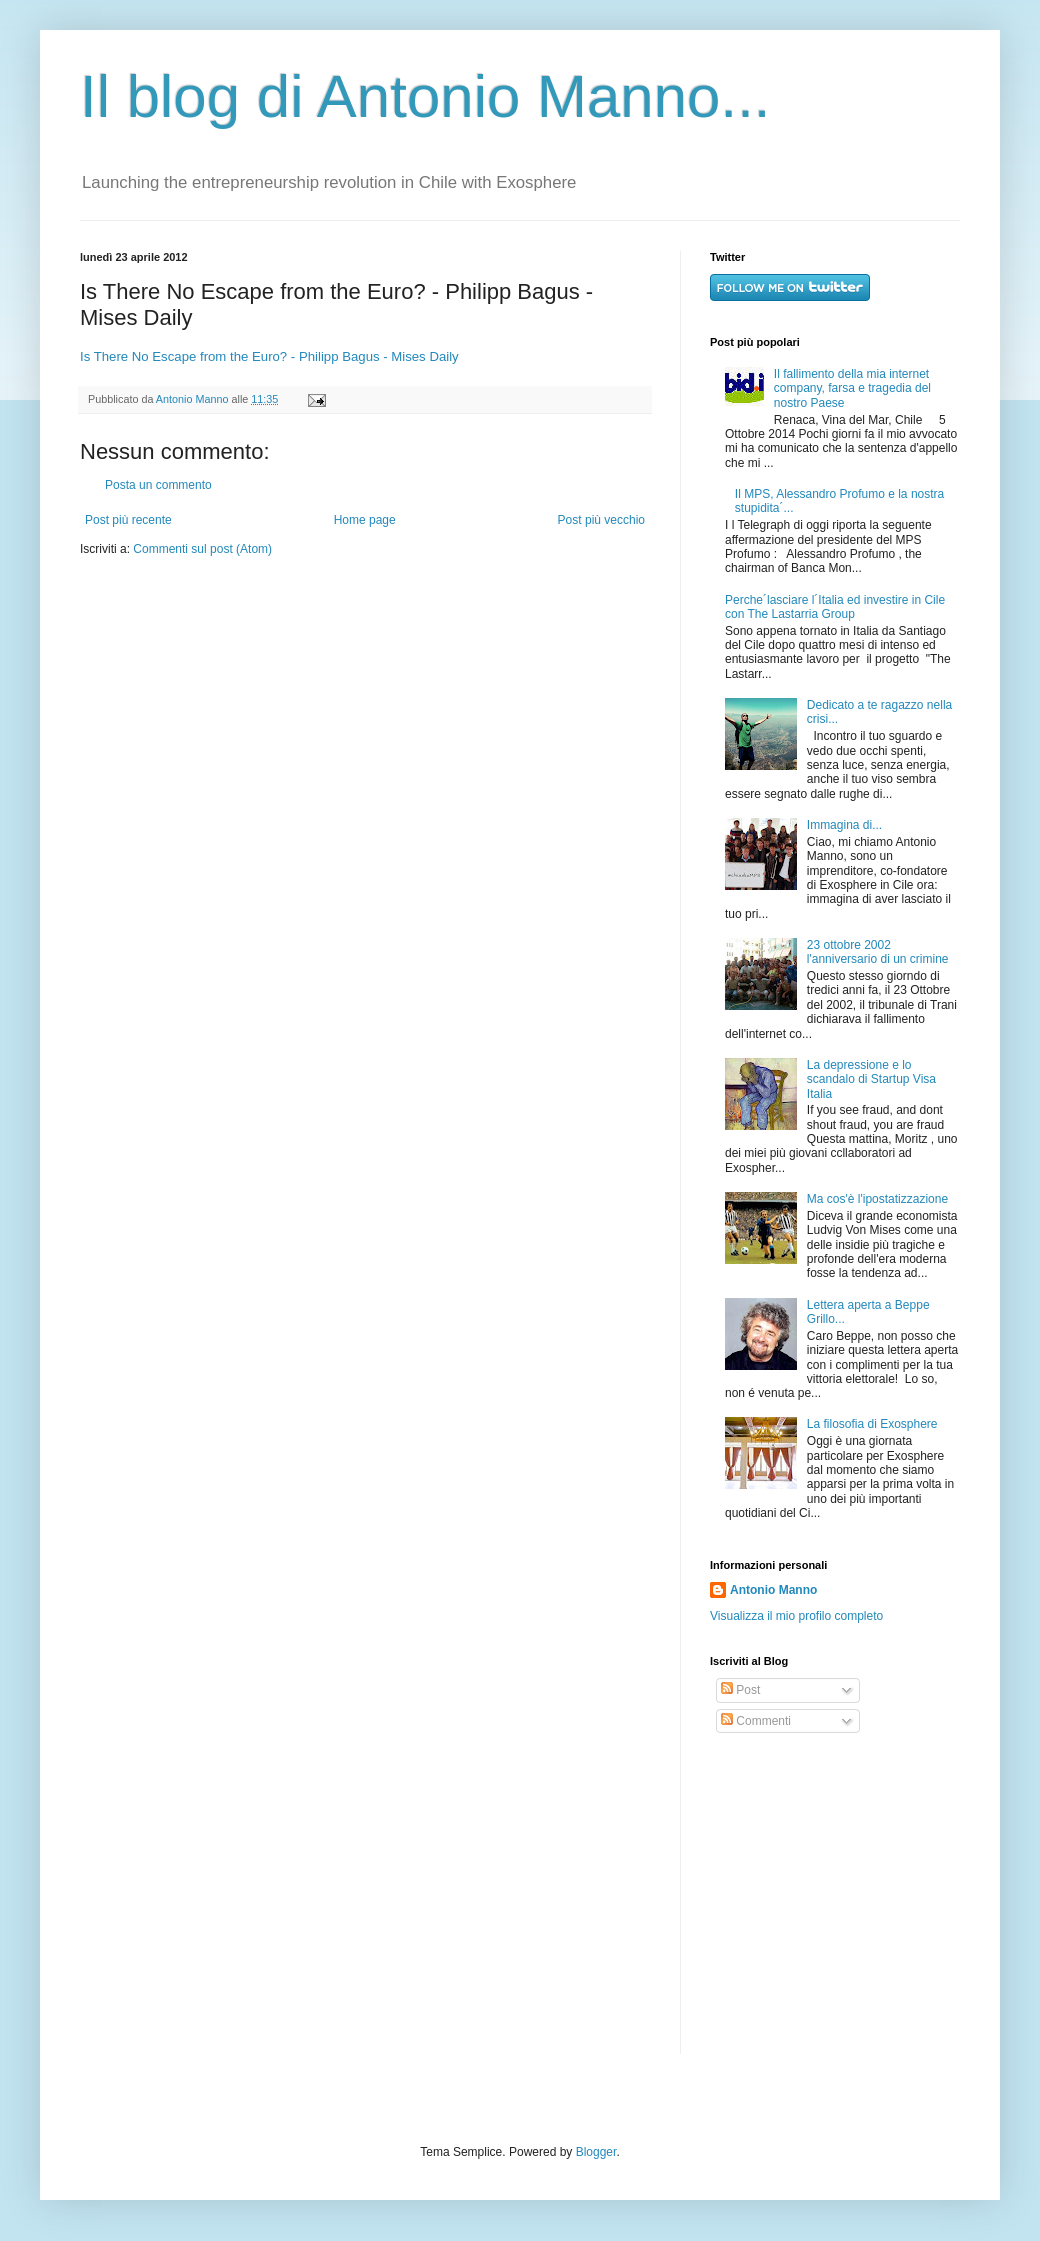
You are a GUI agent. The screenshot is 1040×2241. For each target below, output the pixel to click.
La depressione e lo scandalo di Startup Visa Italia (871, 1079)
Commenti (756, 1721)
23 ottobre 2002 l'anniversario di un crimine (878, 952)
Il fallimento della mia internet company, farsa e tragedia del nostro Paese (852, 388)
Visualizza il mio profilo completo (796, 1616)
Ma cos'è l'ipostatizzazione (877, 1199)
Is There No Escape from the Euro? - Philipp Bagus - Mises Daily (269, 356)
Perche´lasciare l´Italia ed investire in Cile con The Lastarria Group (835, 607)
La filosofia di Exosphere (872, 1424)
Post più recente (128, 520)
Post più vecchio (601, 520)
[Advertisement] (835, 1894)
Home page (365, 520)
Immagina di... (844, 825)
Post (740, 1690)
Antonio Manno (194, 399)
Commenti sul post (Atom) (202, 549)
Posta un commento (158, 485)
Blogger (596, 2152)
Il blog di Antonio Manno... (425, 96)
